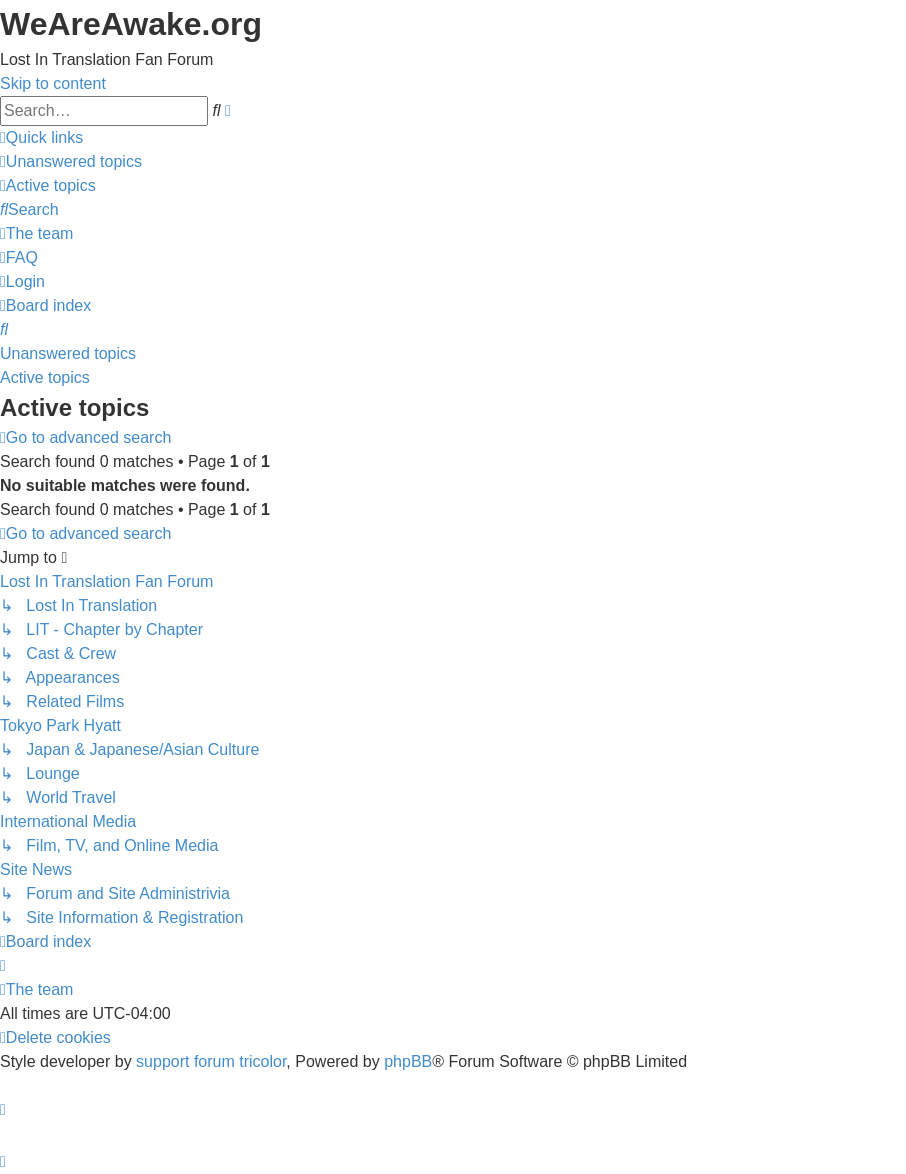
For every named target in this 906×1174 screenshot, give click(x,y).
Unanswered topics (68, 353)
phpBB (408, 1061)
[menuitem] (71, 161)
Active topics (45, 377)
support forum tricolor (211, 1061)
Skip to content (53, 83)
